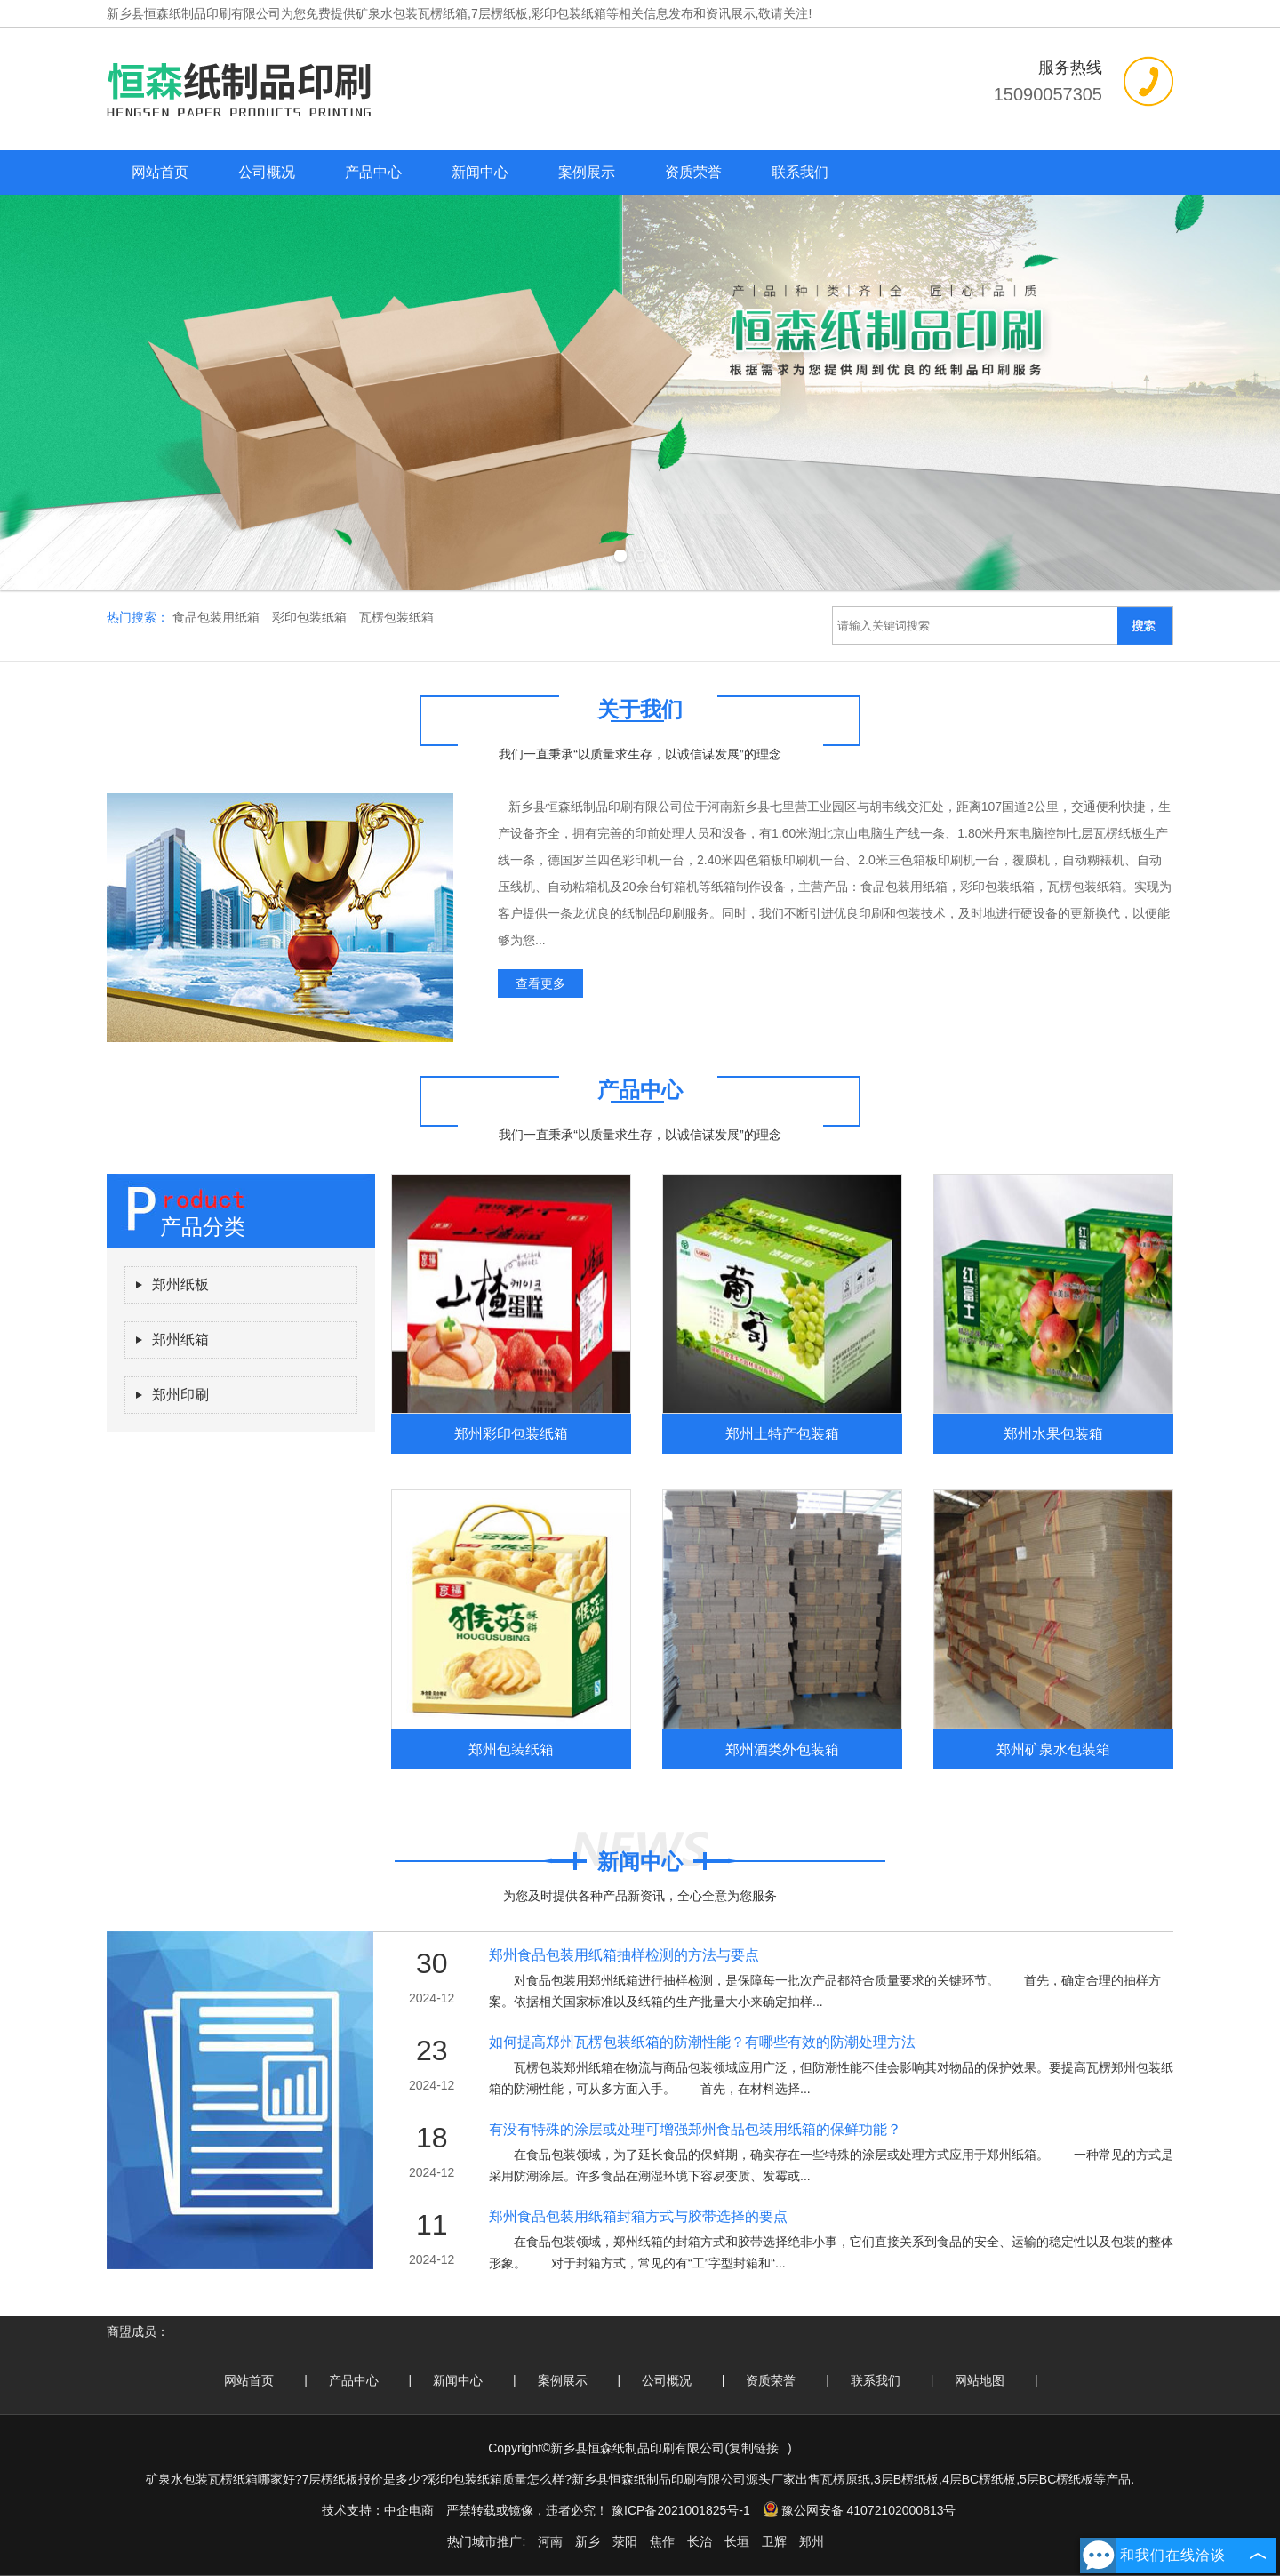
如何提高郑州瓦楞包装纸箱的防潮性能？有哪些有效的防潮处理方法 (702, 2042)
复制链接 (754, 2448)
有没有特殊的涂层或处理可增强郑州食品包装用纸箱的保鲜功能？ (695, 2129)
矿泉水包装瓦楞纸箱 (412, 13)
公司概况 (266, 172)
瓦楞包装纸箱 (396, 617)
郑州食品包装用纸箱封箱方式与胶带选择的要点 (638, 2216)
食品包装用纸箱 (217, 617)
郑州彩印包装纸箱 (511, 1433)
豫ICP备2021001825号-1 (681, 2510)
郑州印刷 (180, 1394)
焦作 (662, 2541)
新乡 (587, 2541)
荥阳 (624, 2541)
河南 (550, 2541)
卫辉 (774, 2541)
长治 (699, 2541)
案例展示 (586, 172)
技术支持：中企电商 (378, 2510)
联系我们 (800, 172)
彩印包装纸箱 (311, 617)
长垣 (736, 2541)
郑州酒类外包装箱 (782, 1749)
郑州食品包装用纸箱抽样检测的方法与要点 (624, 1954)
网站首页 (160, 172)
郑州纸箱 (180, 1339)
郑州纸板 (180, 1284)
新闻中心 (480, 172)
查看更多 (540, 983)
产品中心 (373, 172)
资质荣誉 (693, 172)
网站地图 (979, 2380)
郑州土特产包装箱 (782, 1433)
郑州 (811, 2541)
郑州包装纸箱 (511, 1749)
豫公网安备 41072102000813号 (859, 2510)
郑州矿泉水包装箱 (1053, 1749)
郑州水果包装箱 (1053, 1433)
